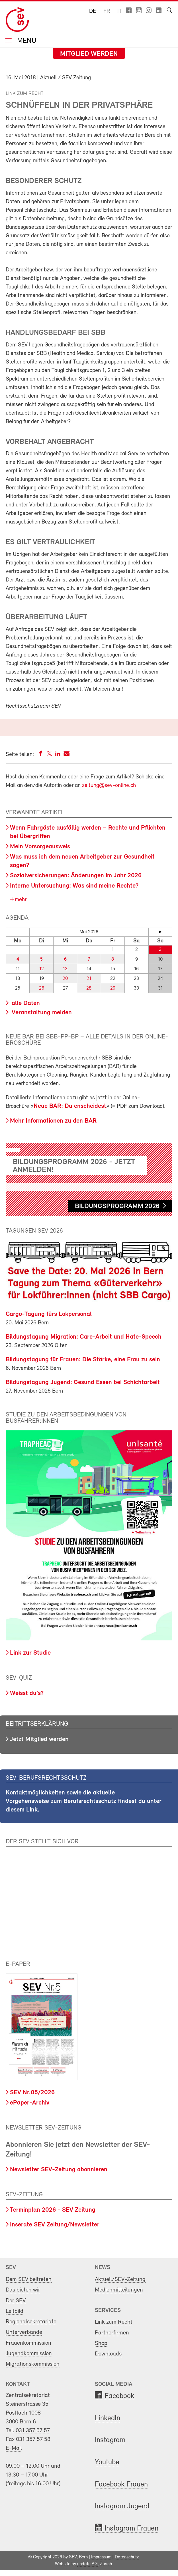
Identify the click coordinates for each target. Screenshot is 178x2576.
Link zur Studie (30, 1653)
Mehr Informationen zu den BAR (53, 1121)
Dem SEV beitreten (29, 2279)
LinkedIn (107, 2418)
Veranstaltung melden (41, 1012)
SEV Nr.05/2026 (32, 2092)
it (119, 11)
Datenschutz (127, 2557)
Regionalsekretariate (31, 2322)
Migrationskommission (33, 2364)
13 (65, 969)
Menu (25, 41)
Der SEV (16, 2301)
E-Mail (14, 2448)
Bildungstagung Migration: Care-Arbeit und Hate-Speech (83, 1337)
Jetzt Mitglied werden (39, 1739)
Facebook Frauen (121, 2484)
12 (41, 969)
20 (65, 978)
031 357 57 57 (33, 2431)
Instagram (110, 2440)
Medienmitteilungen (119, 2290)
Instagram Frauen (131, 2528)
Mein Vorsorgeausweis (40, 847)
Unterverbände (24, 2332)
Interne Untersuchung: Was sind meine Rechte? (74, 886)
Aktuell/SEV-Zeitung (120, 2279)
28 (88, 988)
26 (41, 988)
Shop (101, 2343)
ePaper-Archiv (29, 2103)
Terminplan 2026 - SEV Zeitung (52, 2210)
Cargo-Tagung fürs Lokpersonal (49, 1314)
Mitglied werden (89, 54)
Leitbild (14, 2311)
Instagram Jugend (122, 2506)
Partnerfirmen (112, 2333)
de (92, 11)
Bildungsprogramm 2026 (117, 1206)
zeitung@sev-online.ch (109, 785)
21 (89, 978)
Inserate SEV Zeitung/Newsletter (54, 2225)
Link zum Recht (113, 2322)
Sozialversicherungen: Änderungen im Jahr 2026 (76, 875)
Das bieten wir (23, 2290)
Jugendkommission (29, 2354)
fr (106, 11)
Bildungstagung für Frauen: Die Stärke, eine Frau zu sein (83, 1359)
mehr (19, 900)
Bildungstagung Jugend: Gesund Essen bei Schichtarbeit (83, 1382)
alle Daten (25, 1003)
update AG (87, 2564)
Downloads (108, 2354)
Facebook (119, 2396)
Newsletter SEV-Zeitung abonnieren (58, 2169)
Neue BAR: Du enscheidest (70, 1106)
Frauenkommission (28, 2343)
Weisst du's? (27, 1693)
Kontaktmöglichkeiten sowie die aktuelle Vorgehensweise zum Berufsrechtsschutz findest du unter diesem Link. (83, 1801)
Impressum (101, 2557)
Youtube (107, 2462)
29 (112, 988)
